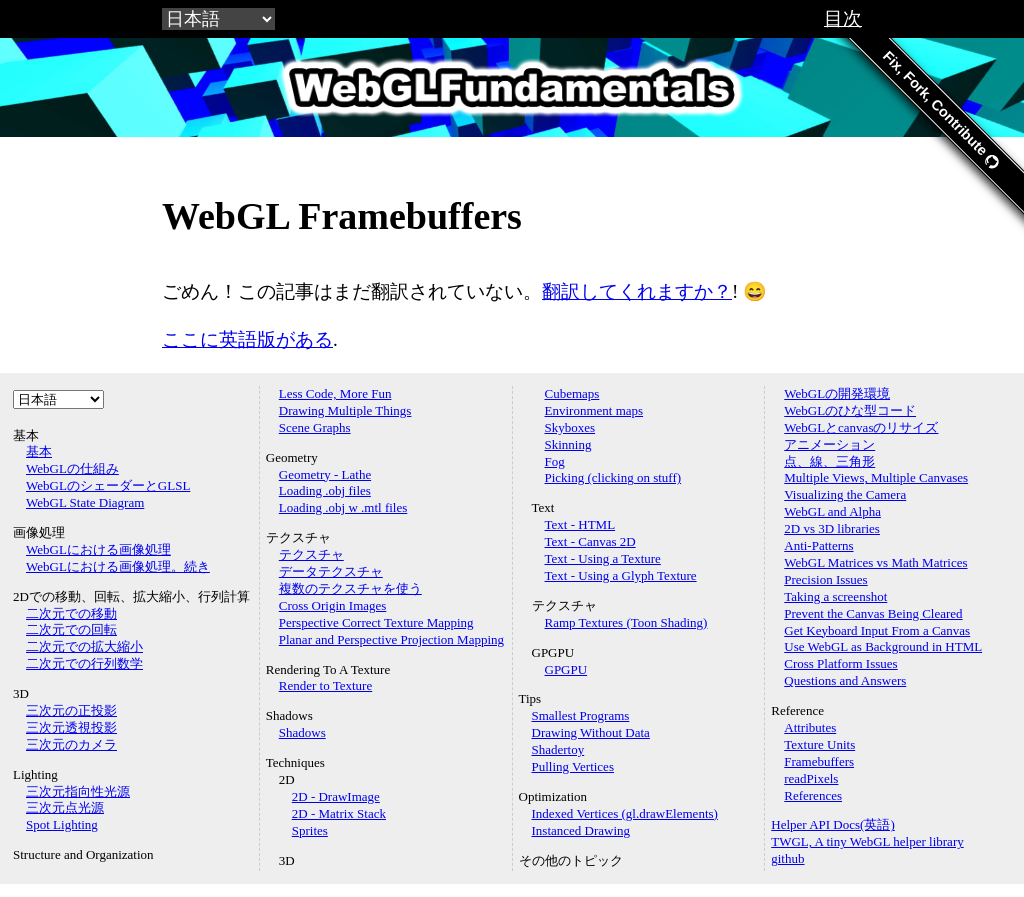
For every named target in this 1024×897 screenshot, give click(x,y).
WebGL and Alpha (832, 511)
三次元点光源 (65, 807)
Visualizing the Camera (845, 494)
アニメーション (829, 444)
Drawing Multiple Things (345, 410)
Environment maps (594, 410)
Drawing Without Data (591, 732)
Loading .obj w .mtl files (343, 507)
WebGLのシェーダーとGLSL (108, 485)
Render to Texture (325, 685)
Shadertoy (558, 749)
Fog (555, 461)
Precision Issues (825, 579)
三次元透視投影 (71, 727)
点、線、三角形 (829, 461)
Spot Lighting (62, 824)
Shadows (302, 732)
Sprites (310, 830)
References (813, 795)
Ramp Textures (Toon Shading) (626, 622)
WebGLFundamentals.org (511, 87)
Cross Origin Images (333, 605)
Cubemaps (572, 393)
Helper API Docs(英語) (832, 824)
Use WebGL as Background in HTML (883, 646)
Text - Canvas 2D (590, 541)
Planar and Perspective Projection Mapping (391, 639)
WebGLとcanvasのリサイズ (861, 427)
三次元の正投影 (71, 710)
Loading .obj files (325, 490)
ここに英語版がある (247, 339)
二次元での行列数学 (84, 663)
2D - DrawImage (336, 796)
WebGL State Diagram (85, 502)
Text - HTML (580, 524)
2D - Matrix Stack (339, 813)
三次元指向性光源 (78, 791)
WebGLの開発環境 (837, 393)
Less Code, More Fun (335, 393)
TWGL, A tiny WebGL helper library (867, 841)
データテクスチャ (331, 571)
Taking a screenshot (835, 596)
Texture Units (819, 744)
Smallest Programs (581, 715)
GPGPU (566, 669)
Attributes (810, 727)
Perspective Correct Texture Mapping (376, 622)
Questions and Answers (845, 680)
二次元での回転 (71, 629)
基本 (39, 451)
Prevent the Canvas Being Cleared (873, 613)
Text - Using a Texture (603, 558)
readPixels (811, 778)
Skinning (568, 444)
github (787, 858)
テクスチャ (311, 554)
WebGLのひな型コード (850, 410)
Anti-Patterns (818, 545)
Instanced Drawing (581, 830)
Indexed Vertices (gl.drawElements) (625, 813)
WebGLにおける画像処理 (98, 549)
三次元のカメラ (71, 744)
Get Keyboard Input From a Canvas (877, 630)
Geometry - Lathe (325, 474)
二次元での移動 (71, 613)
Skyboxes (570, 427)
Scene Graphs (315, 427)
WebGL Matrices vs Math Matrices (875, 562)
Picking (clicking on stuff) (613, 477)
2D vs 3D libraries (832, 528)
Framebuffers (819, 761)
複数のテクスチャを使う (350, 588)
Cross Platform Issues (840, 663)
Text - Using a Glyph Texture (621, 575)
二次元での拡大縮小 (84, 646)
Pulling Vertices (573, 766)
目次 (843, 18)
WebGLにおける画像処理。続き (118, 566)
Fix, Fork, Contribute (941, 110)
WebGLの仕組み (72, 468)
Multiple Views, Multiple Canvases (876, 477)
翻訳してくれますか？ (637, 291)
